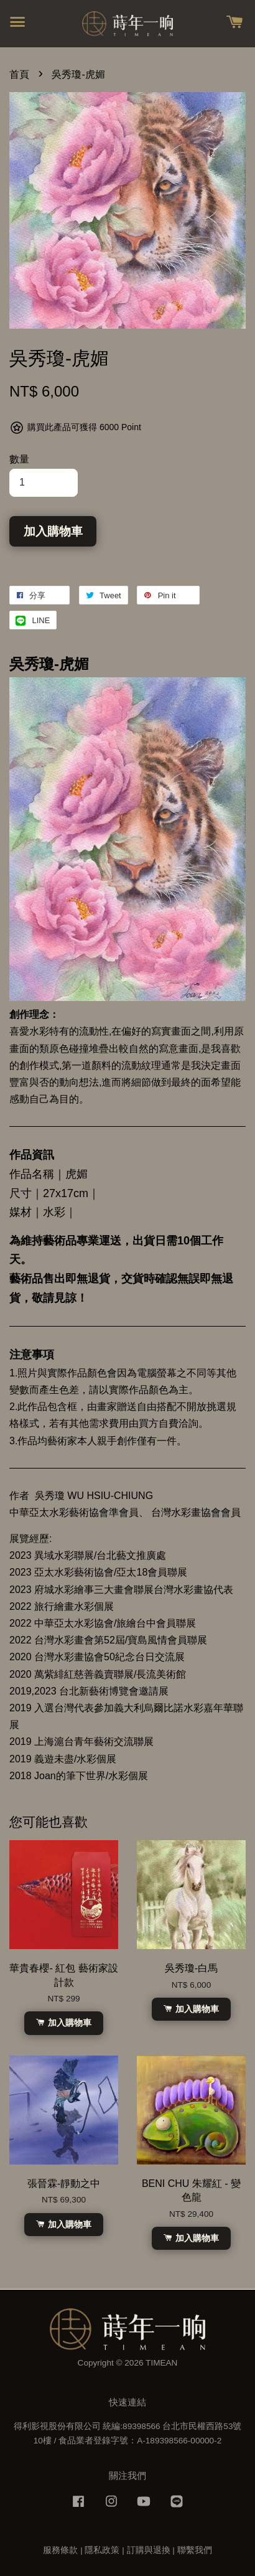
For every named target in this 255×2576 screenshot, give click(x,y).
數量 (19, 459)
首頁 (19, 74)
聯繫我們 (194, 2550)
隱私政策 (102, 2550)
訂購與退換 (148, 2550)
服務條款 (60, 2550)
